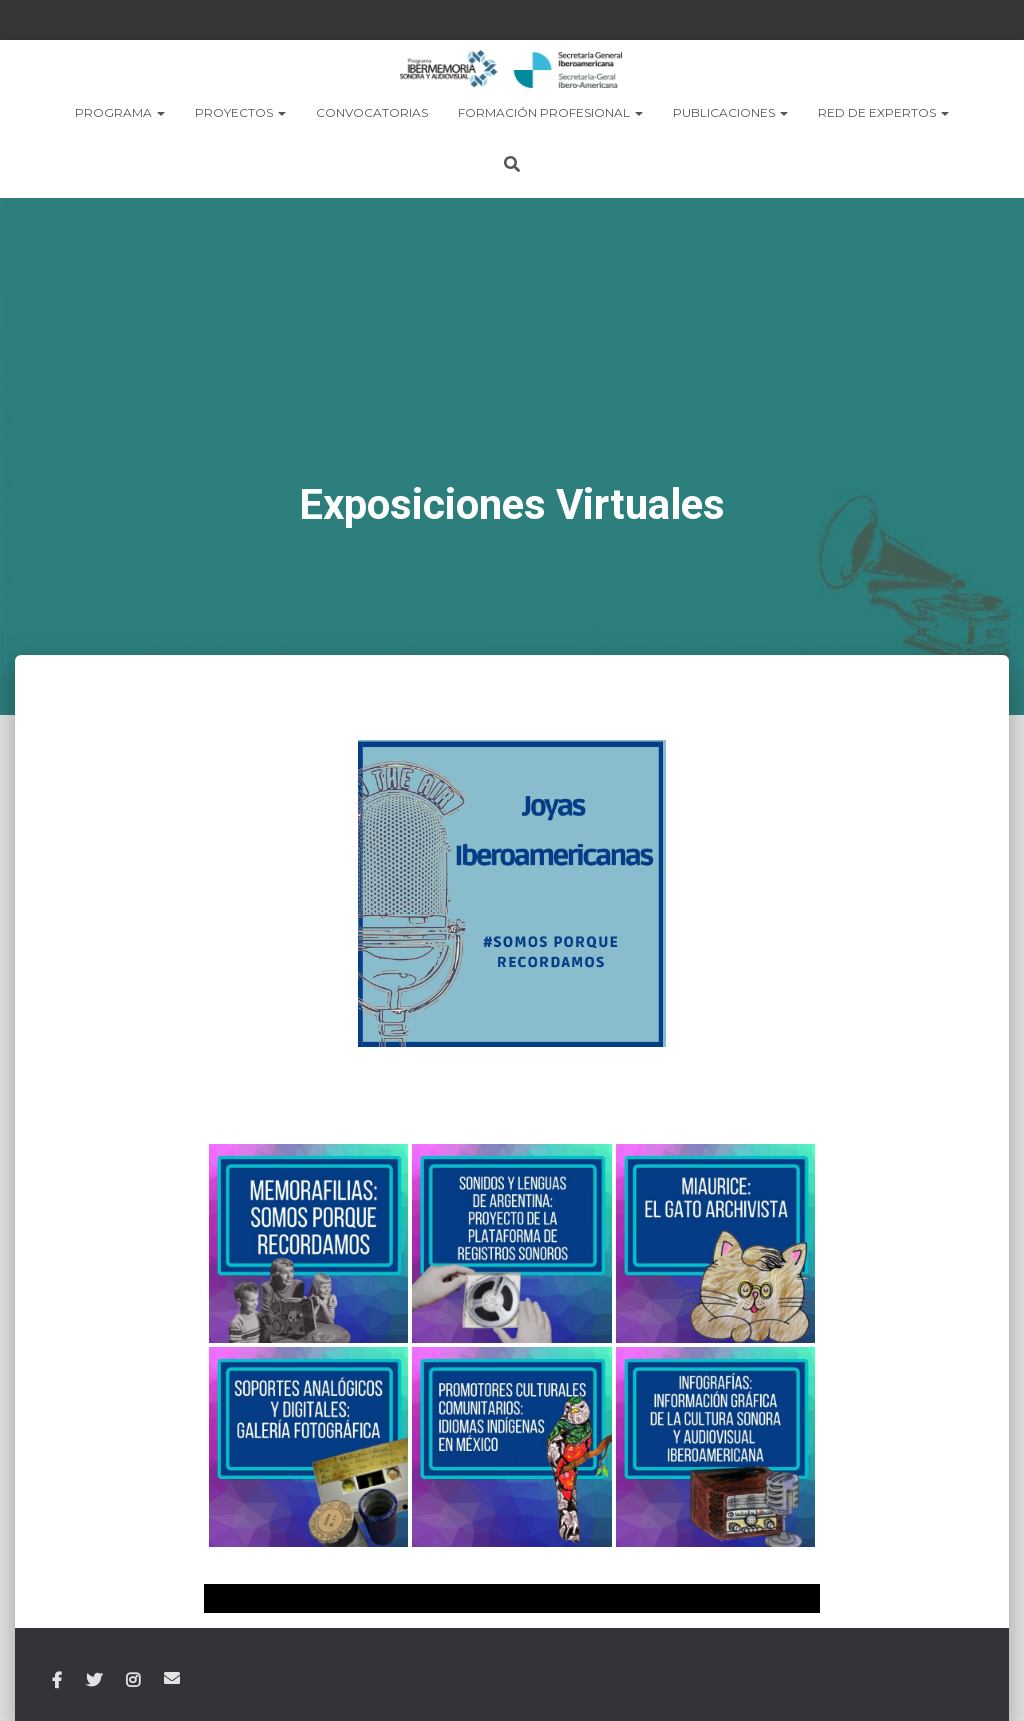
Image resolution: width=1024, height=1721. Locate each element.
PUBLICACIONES (730, 112)
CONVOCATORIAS (372, 112)
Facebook (57, 1680)
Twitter (94, 1680)
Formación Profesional (550, 112)
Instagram (133, 1680)
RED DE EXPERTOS (883, 112)
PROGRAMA (120, 112)
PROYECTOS (240, 112)
